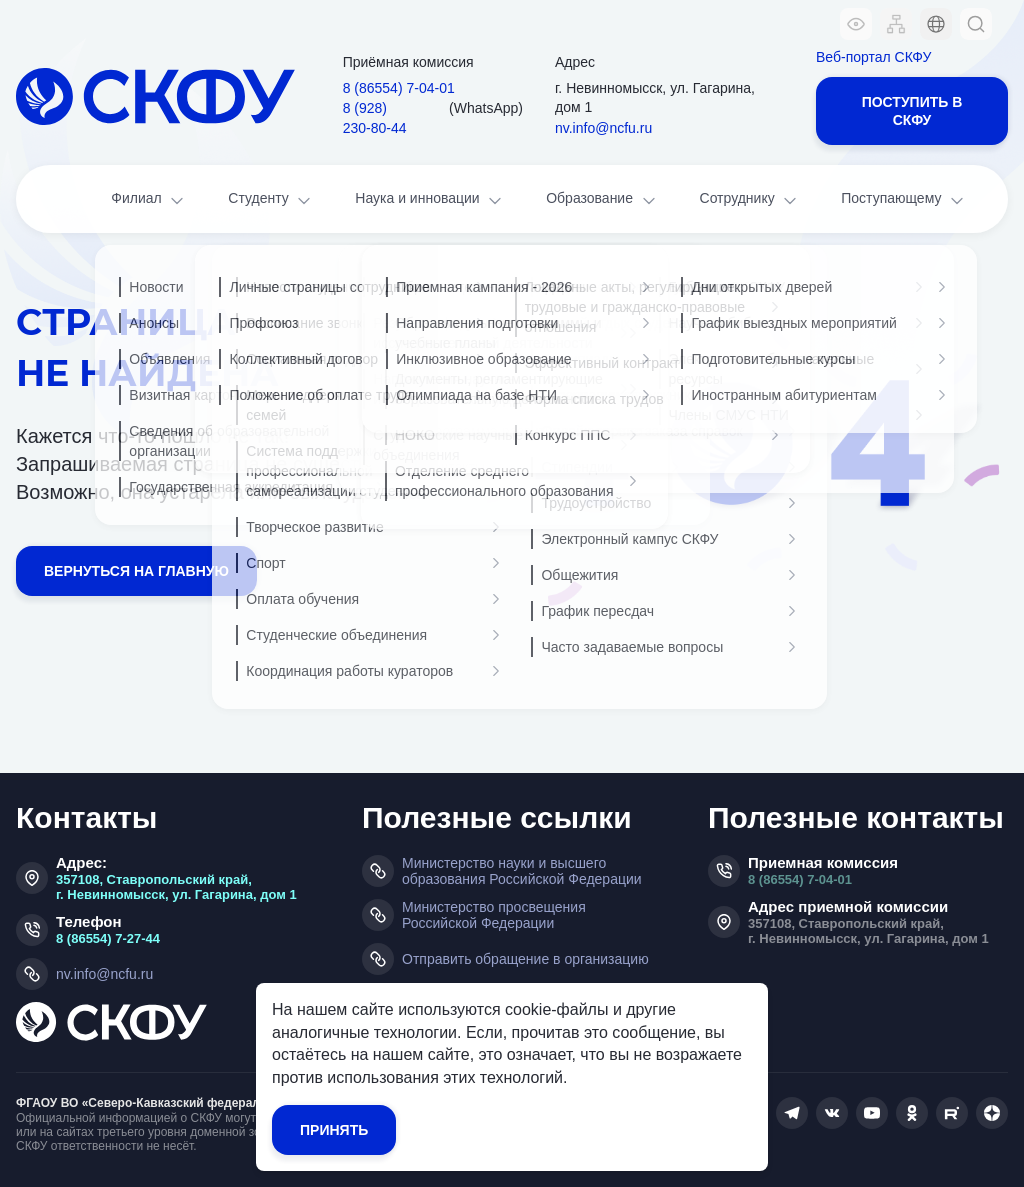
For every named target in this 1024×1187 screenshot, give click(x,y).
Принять (334, 1130)
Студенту (271, 200)
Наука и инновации (430, 200)
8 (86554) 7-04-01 (800, 879)
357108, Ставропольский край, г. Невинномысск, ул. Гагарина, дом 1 (176, 887)
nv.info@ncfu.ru (603, 128)
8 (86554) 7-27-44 (108, 938)
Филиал (149, 200)
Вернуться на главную (136, 571)
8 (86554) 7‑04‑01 (399, 88)
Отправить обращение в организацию (525, 959)
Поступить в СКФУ (912, 111)
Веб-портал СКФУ (873, 57)
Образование (602, 200)
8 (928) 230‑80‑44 (375, 118)
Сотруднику (750, 200)
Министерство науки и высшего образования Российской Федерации (522, 871)
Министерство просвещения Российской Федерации (494, 915)
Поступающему (904, 200)
